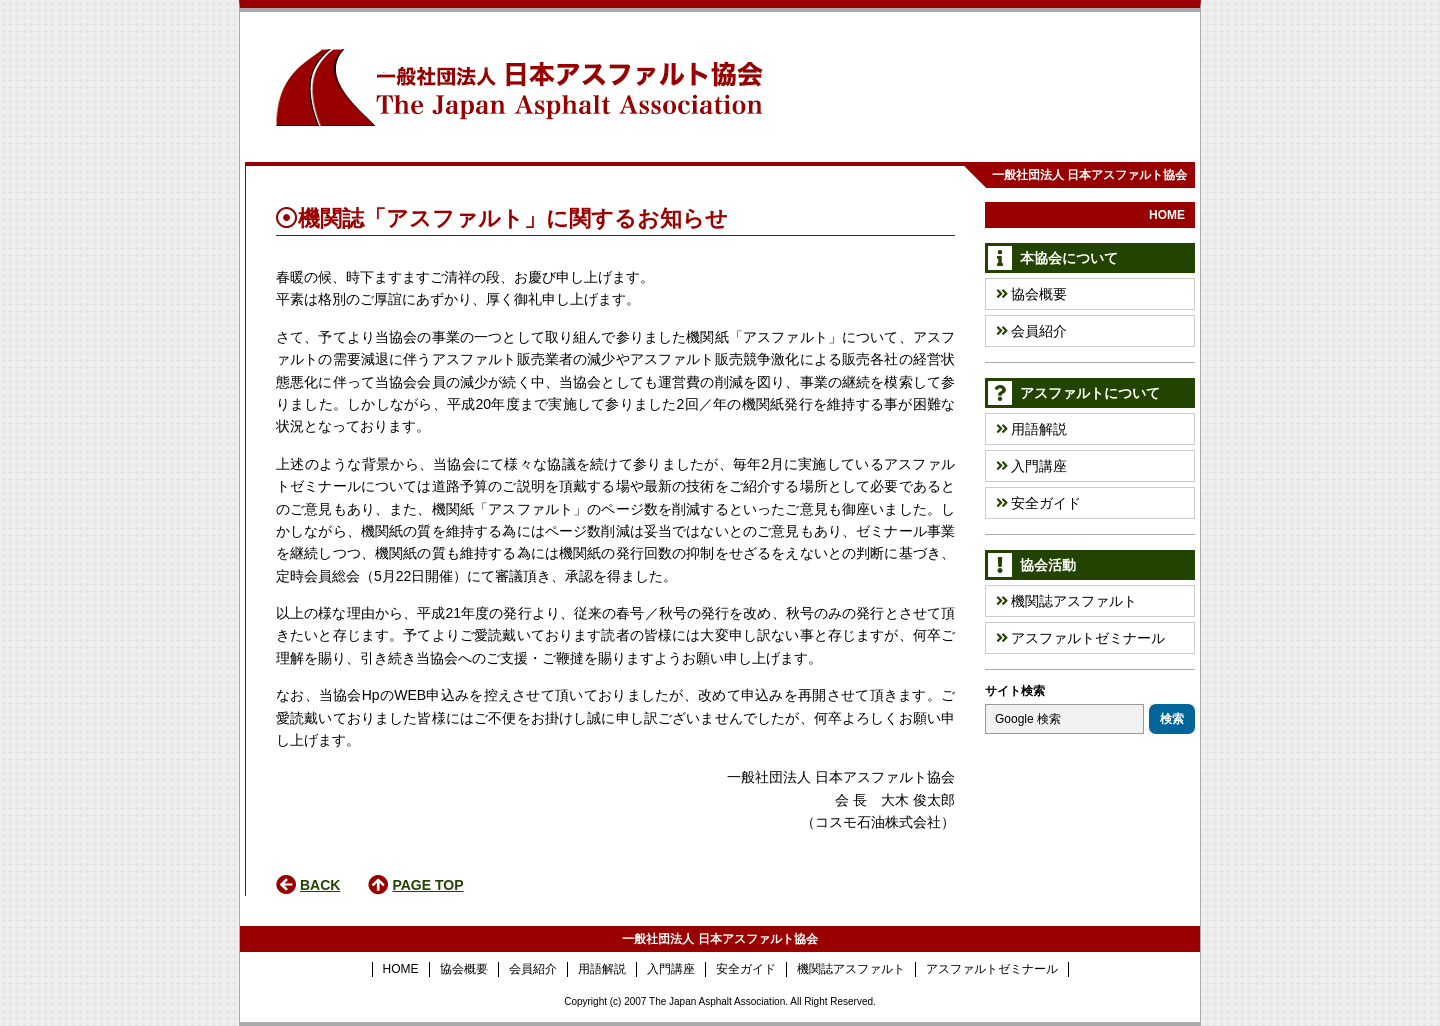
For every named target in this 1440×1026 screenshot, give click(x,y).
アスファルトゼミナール (1080, 638)
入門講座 (1031, 466)
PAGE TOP (427, 885)
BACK (320, 885)
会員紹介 (1031, 331)
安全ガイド (1038, 503)
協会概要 (1031, 294)
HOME (1167, 215)
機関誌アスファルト (1066, 601)
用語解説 (1031, 429)
